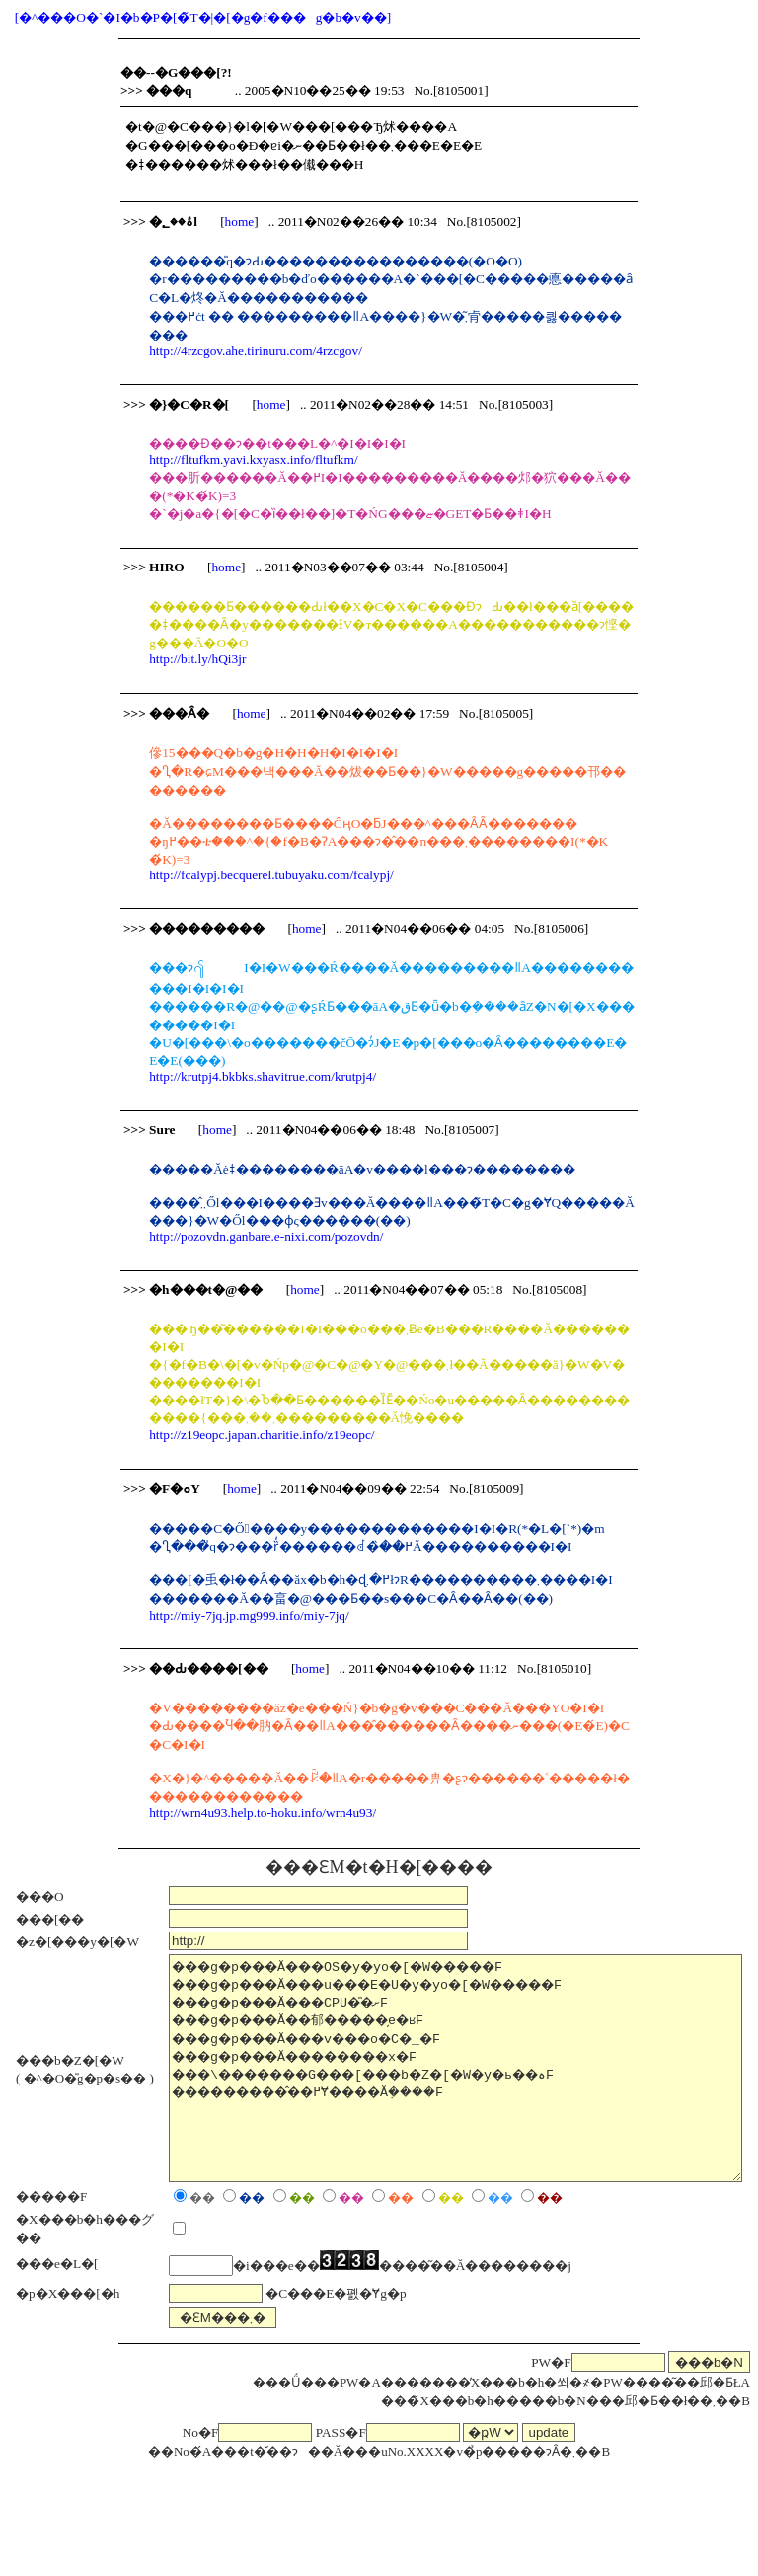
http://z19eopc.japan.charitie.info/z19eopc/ (261, 1434)
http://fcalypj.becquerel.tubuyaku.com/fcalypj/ (271, 875)
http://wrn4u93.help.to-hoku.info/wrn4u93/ (262, 1812)
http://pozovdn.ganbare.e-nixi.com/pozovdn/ (266, 1236)
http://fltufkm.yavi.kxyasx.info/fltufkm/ (253, 459)
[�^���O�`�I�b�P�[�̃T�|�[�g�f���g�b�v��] (203, 17)
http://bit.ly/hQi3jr (197, 658)
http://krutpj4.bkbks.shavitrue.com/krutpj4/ (262, 1076)
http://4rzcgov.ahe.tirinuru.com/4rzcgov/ (255, 350)
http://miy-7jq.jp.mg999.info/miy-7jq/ (249, 1615)
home (240, 221)
